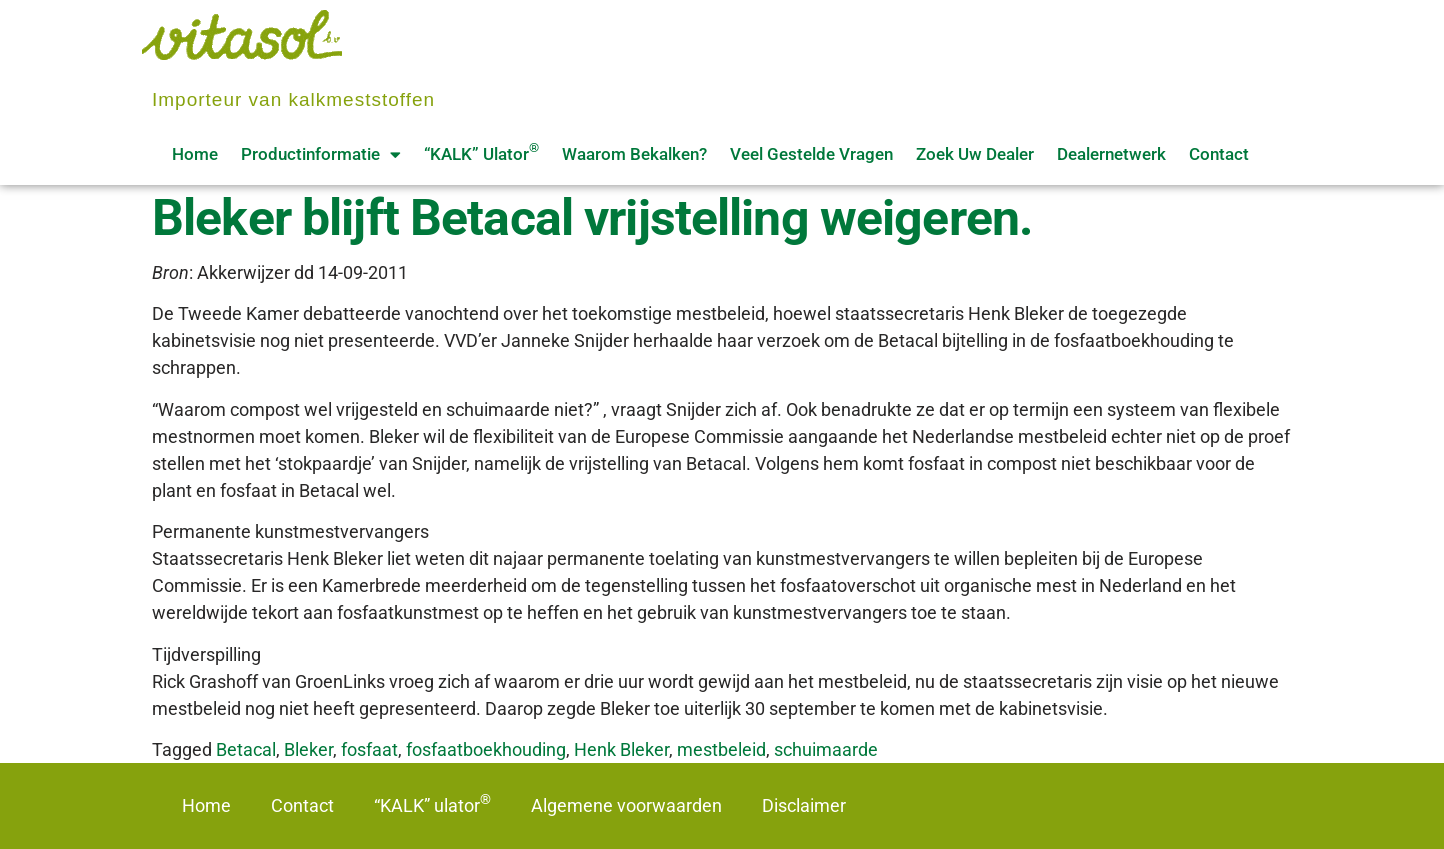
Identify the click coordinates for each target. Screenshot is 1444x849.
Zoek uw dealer (975, 154)
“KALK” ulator (481, 152)
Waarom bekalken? (634, 154)
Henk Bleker (621, 749)
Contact (1219, 154)
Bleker (308, 749)
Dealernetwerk (1111, 154)
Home (195, 154)
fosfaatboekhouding (486, 749)
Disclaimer (804, 805)
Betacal (246, 749)
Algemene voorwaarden (626, 805)
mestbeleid (721, 749)
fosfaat (369, 749)
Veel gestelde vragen (811, 154)
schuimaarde (826, 749)
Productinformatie (321, 154)
